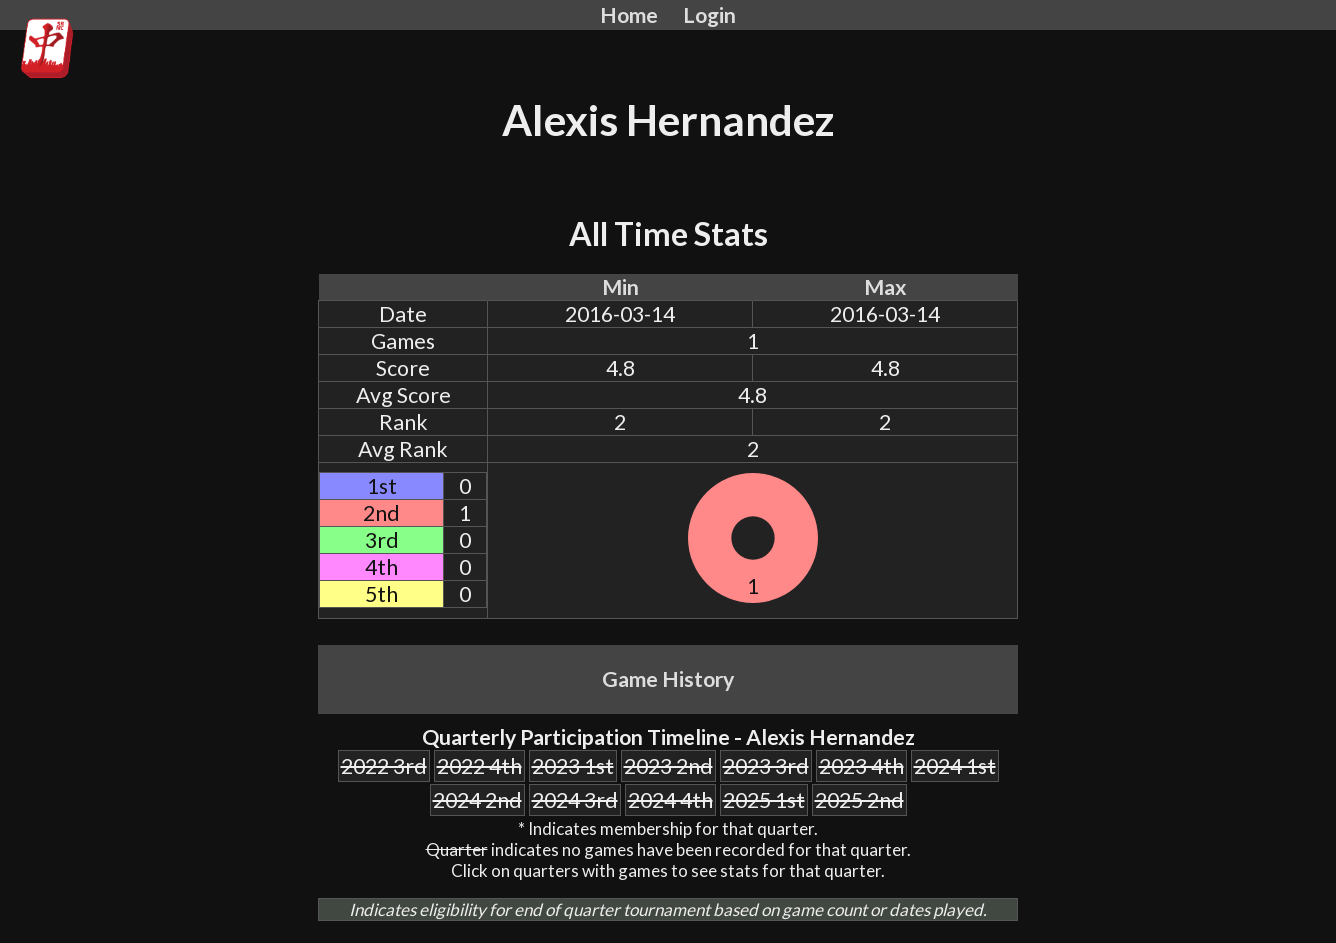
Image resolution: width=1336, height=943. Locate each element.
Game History (668, 679)
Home (629, 15)
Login (709, 15)
